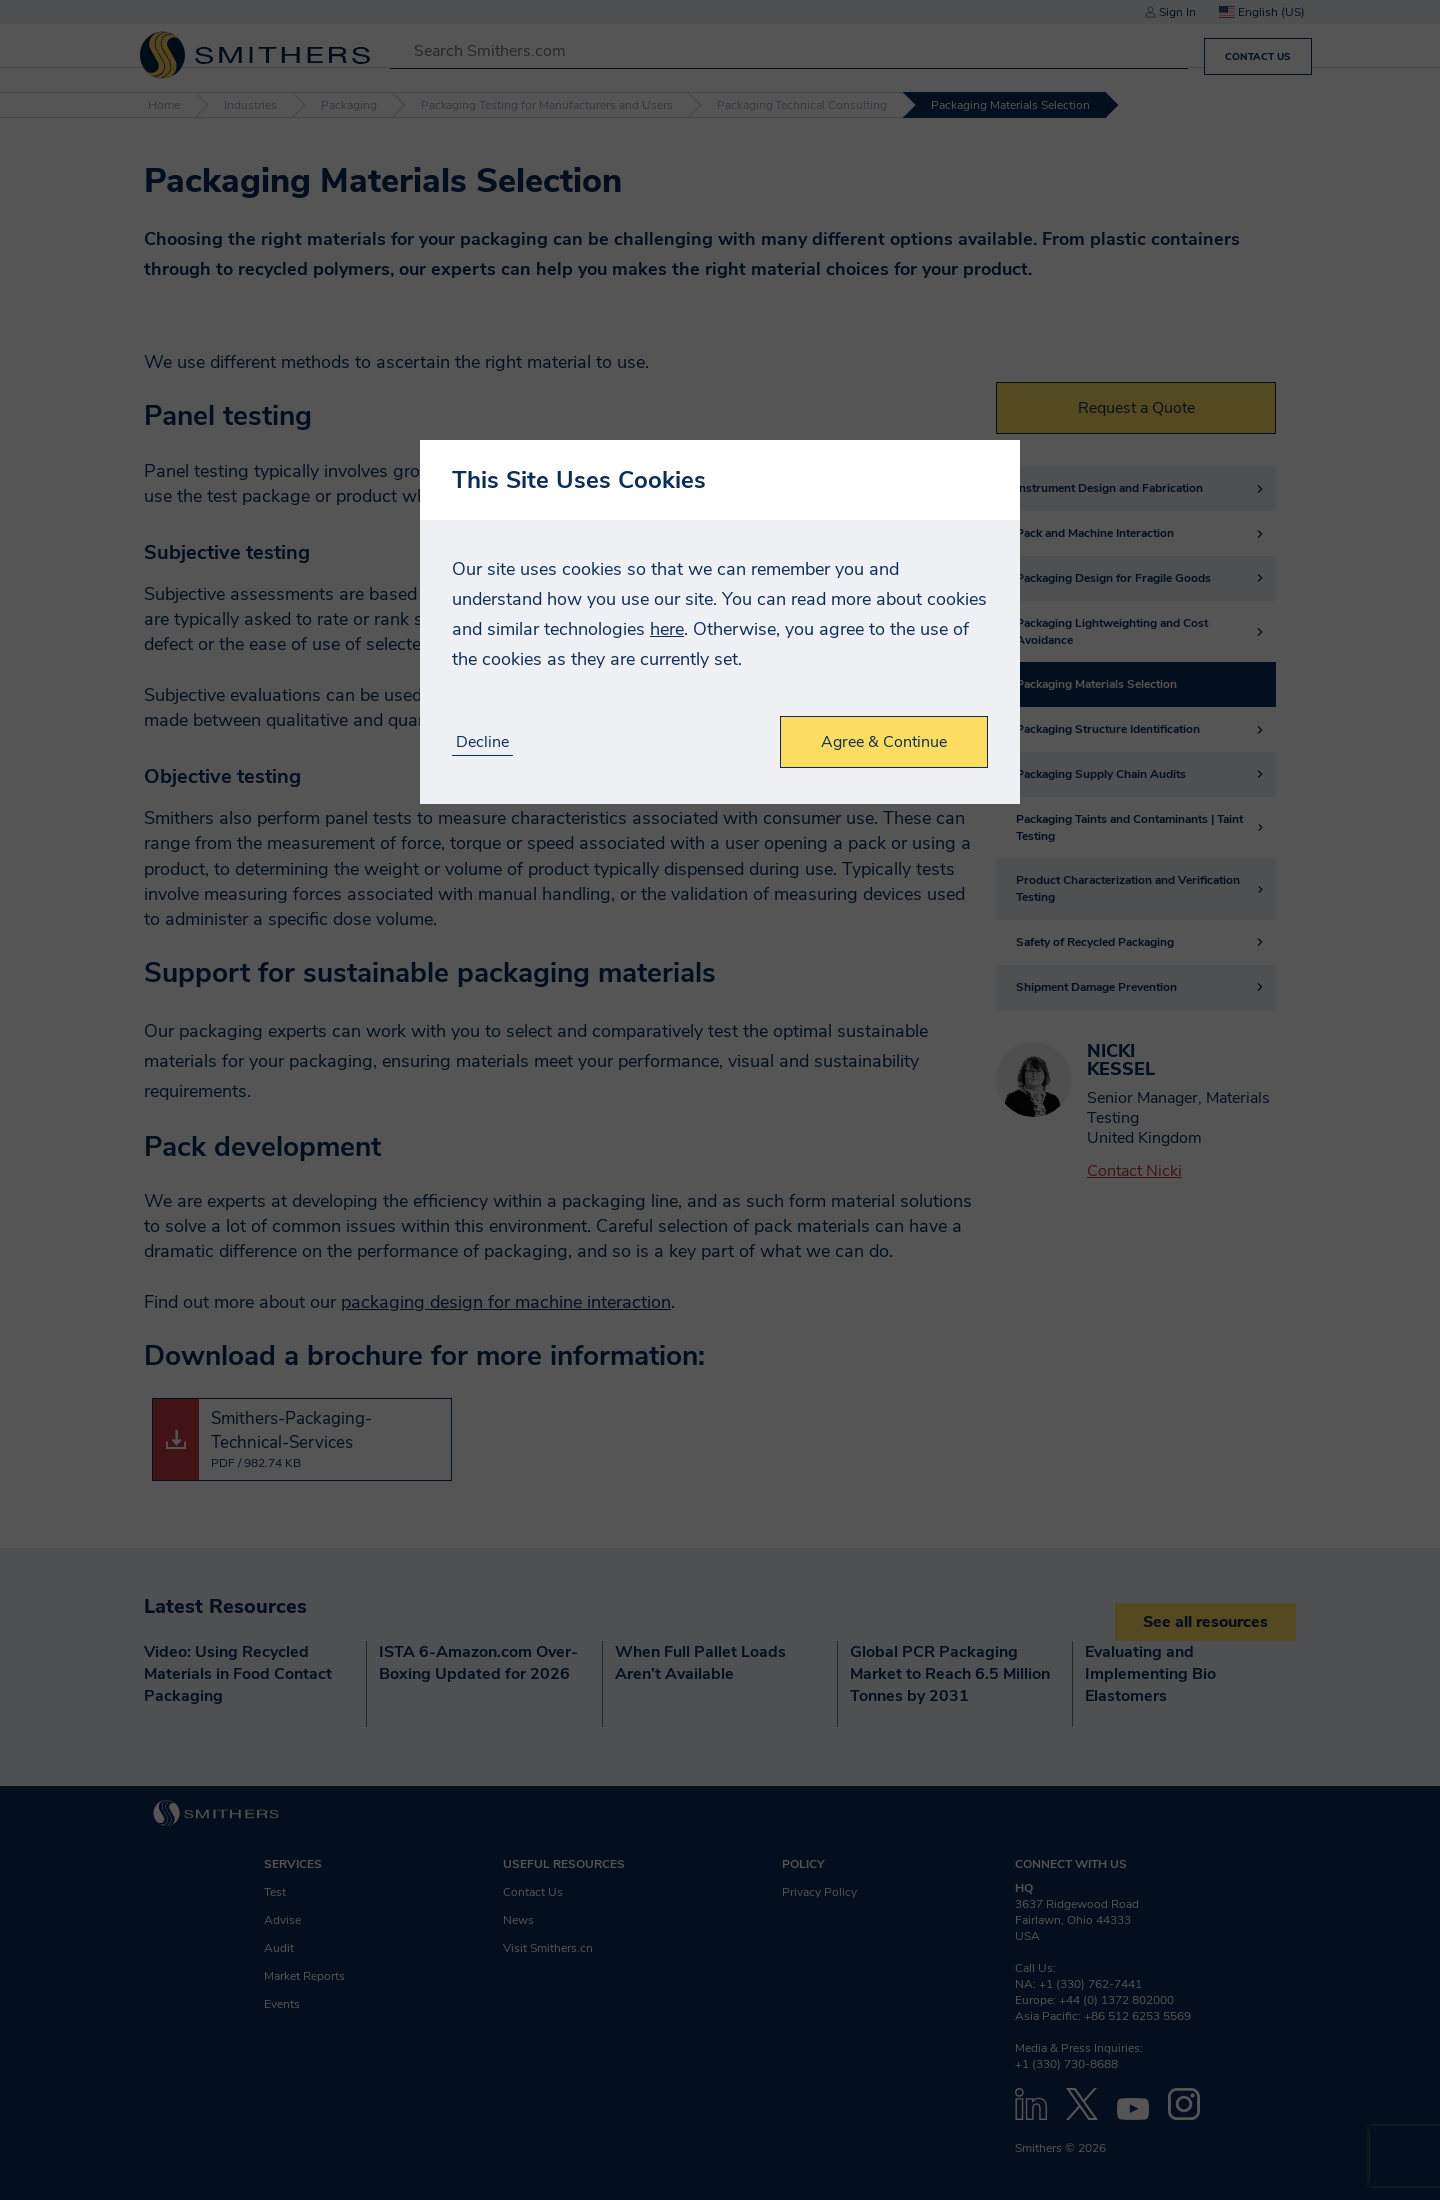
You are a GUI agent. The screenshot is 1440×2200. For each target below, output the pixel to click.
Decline (482, 742)
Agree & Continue (884, 742)
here (667, 629)
